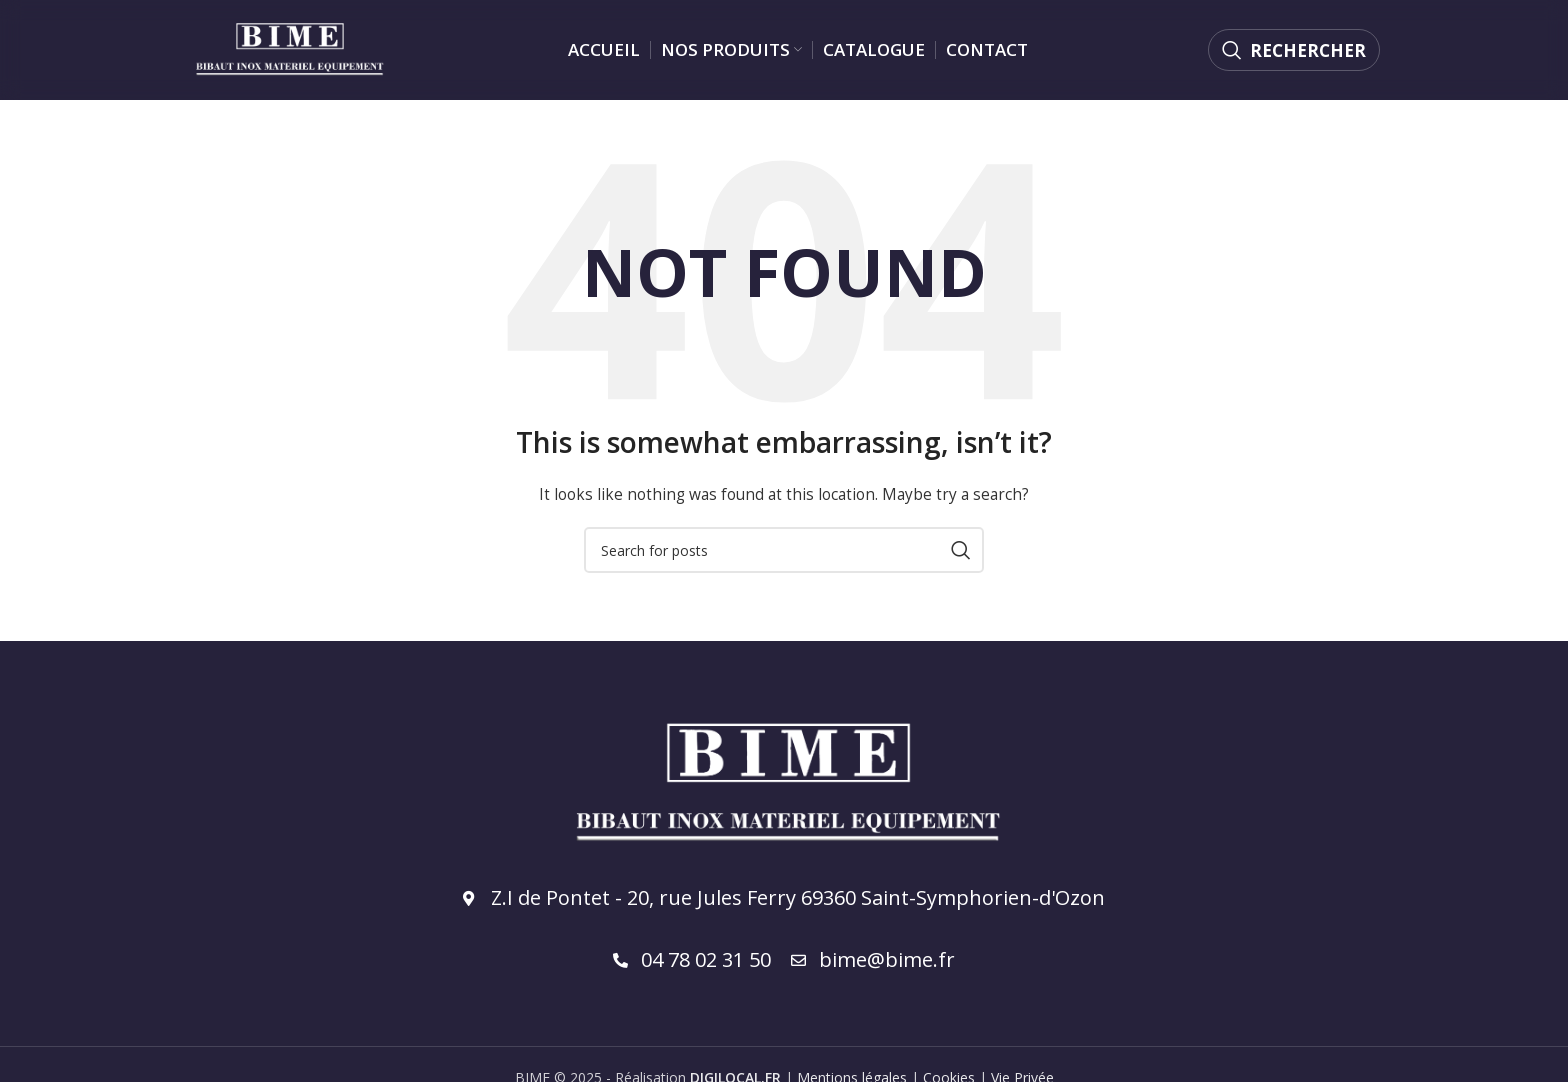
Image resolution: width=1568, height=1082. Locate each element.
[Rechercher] (1294, 50)
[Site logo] (288, 48)
